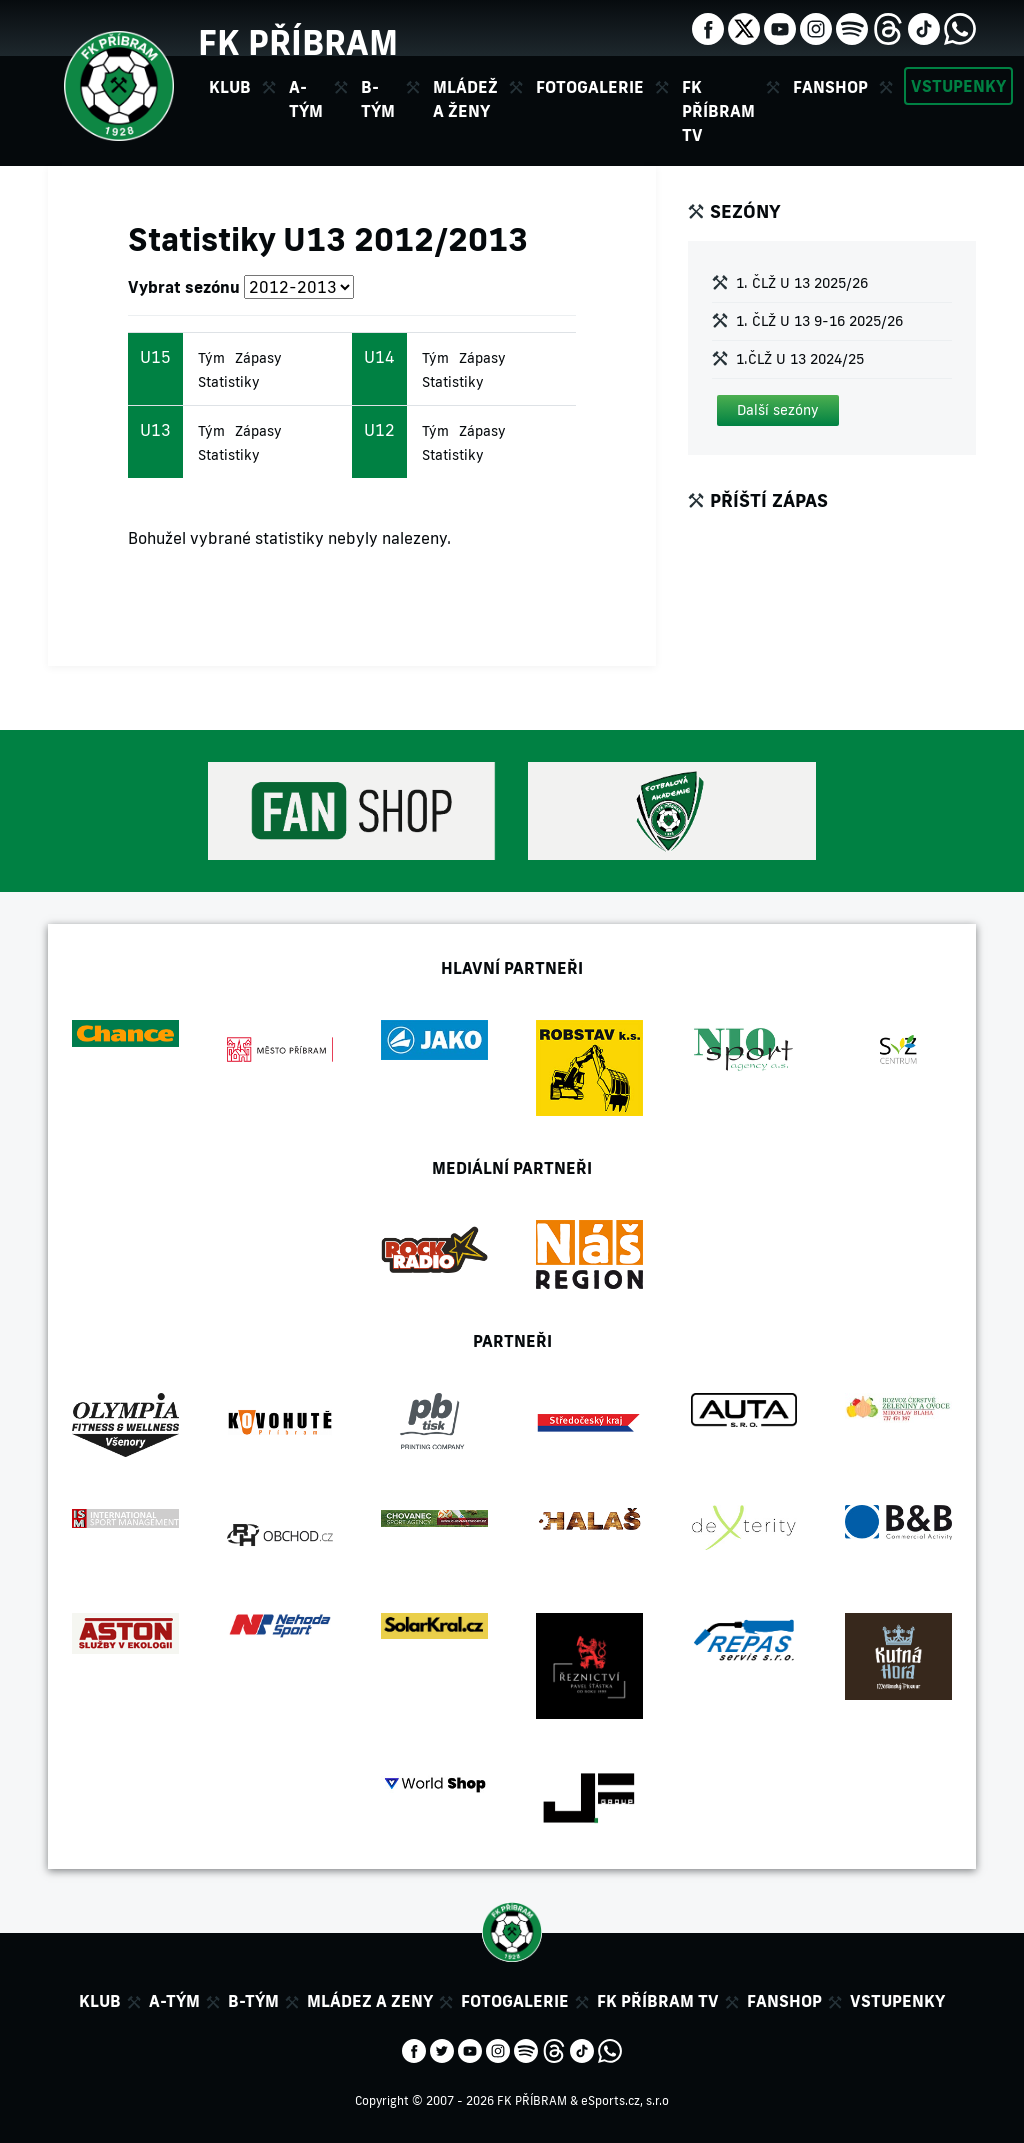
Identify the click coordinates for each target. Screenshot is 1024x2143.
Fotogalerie (590, 87)
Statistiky (229, 382)
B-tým (253, 2001)
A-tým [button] (306, 99)
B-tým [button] (378, 99)
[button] (778, 410)
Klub (100, 2001)
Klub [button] (230, 87)
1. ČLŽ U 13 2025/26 (802, 283)
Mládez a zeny (370, 2001)
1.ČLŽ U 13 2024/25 (800, 359)
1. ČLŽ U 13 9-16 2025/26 (819, 321)
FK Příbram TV (718, 111)
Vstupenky (958, 86)
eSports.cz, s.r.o (625, 2100)
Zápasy (258, 358)
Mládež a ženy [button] (465, 99)
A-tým (174, 2001)
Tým (211, 358)
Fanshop (830, 87)
